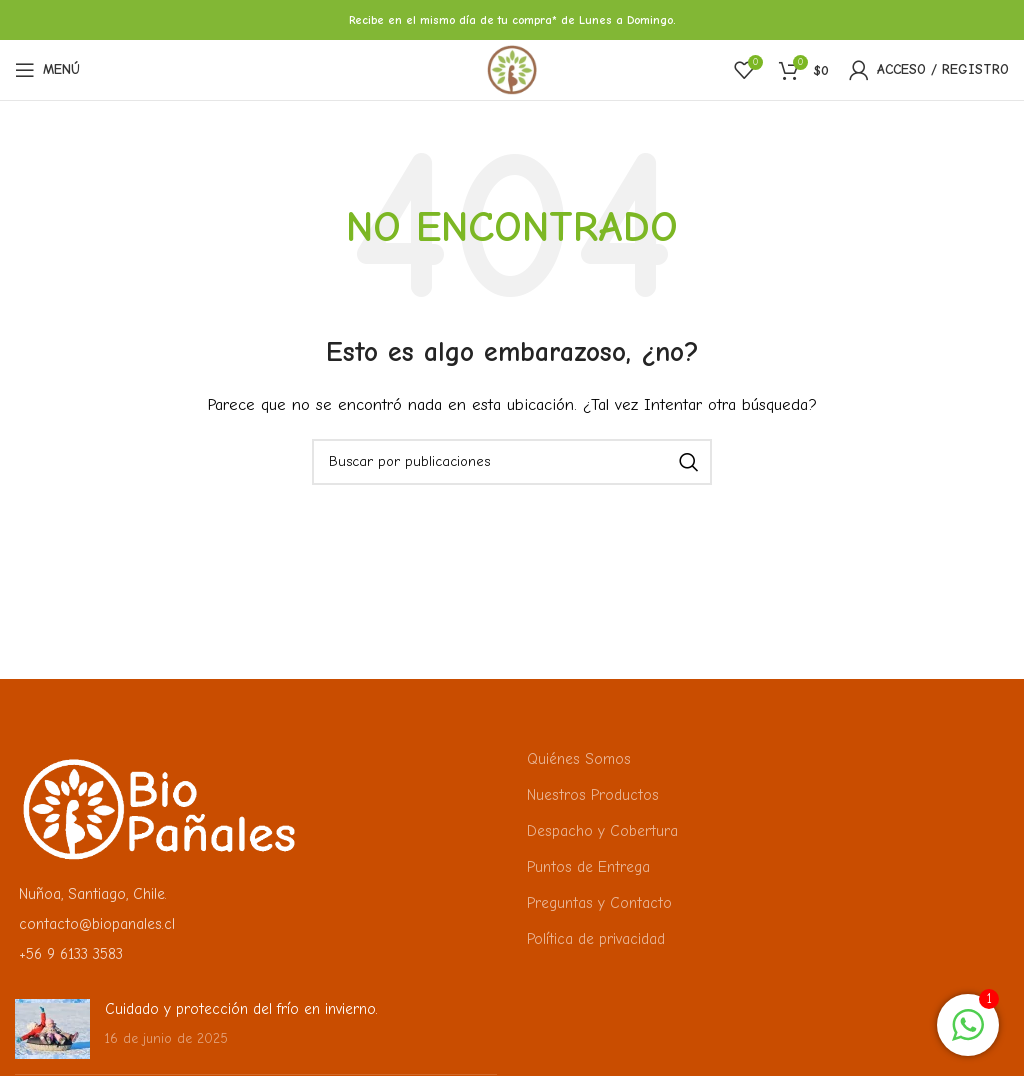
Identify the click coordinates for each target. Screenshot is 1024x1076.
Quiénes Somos (579, 759)
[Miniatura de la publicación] (52, 1029)
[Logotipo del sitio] (512, 69)
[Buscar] (512, 462)
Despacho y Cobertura (602, 831)
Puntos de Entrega (588, 867)
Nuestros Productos (593, 795)
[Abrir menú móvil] (47, 70)
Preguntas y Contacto (599, 903)
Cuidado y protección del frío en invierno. (241, 1009)
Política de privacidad (596, 939)
